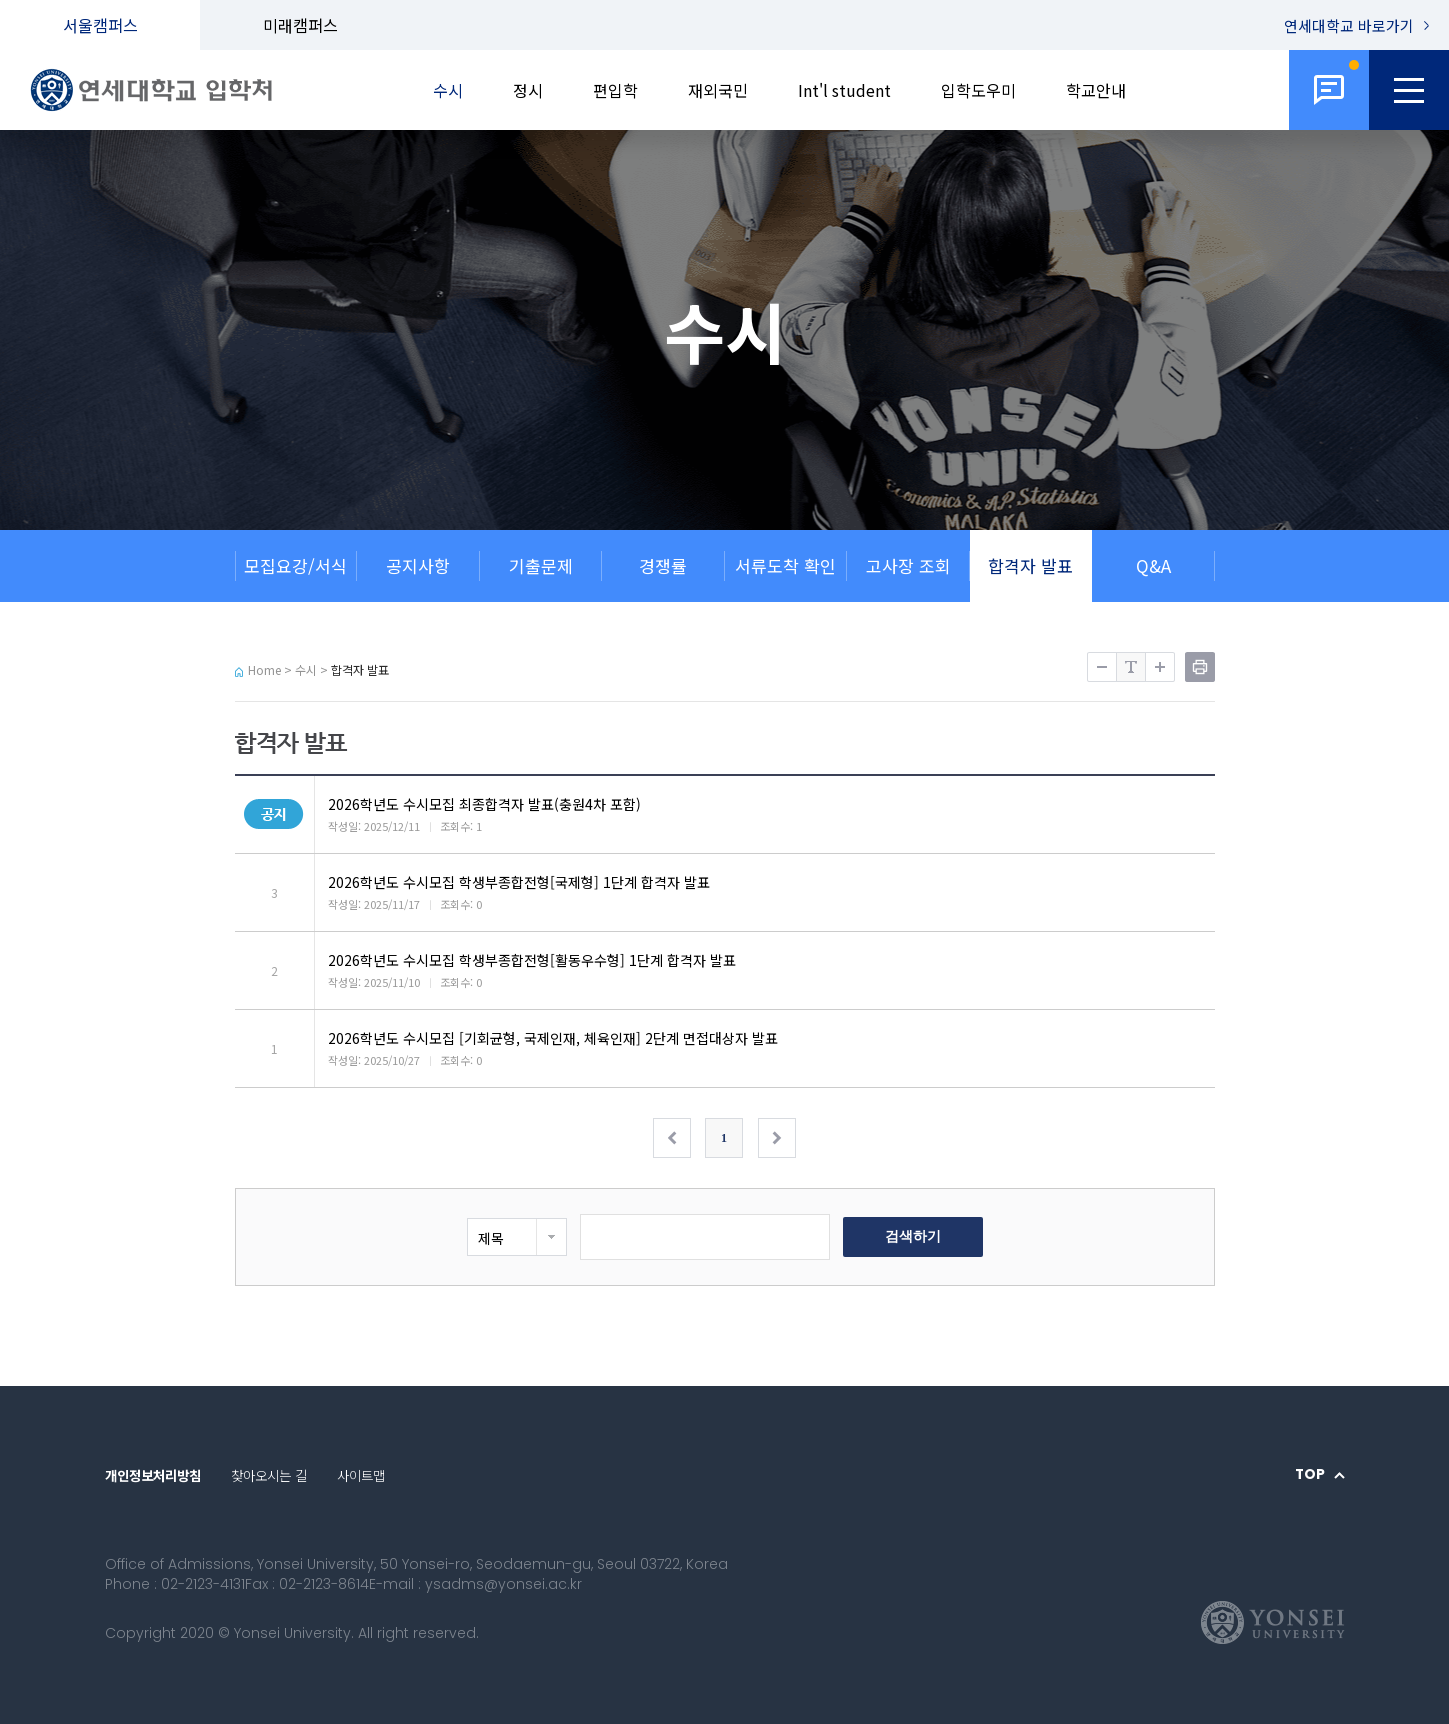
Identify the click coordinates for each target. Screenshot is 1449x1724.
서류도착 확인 (785, 565)
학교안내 (1096, 90)
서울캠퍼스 (100, 25)
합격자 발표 (1030, 565)
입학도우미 (978, 90)
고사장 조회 (908, 565)
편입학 (615, 90)
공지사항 (418, 565)
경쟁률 (663, 565)
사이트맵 (361, 1475)
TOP (1310, 1475)
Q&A (1153, 565)
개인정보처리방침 (153, 1475)
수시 (448, 90)
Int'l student (844, 90)
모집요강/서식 (295, 565)
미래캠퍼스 (300, 25)
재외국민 (718, 90)
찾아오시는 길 (269, 1475)
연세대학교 (1349, 25)
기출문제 (541, 565)
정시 (528, 90)
